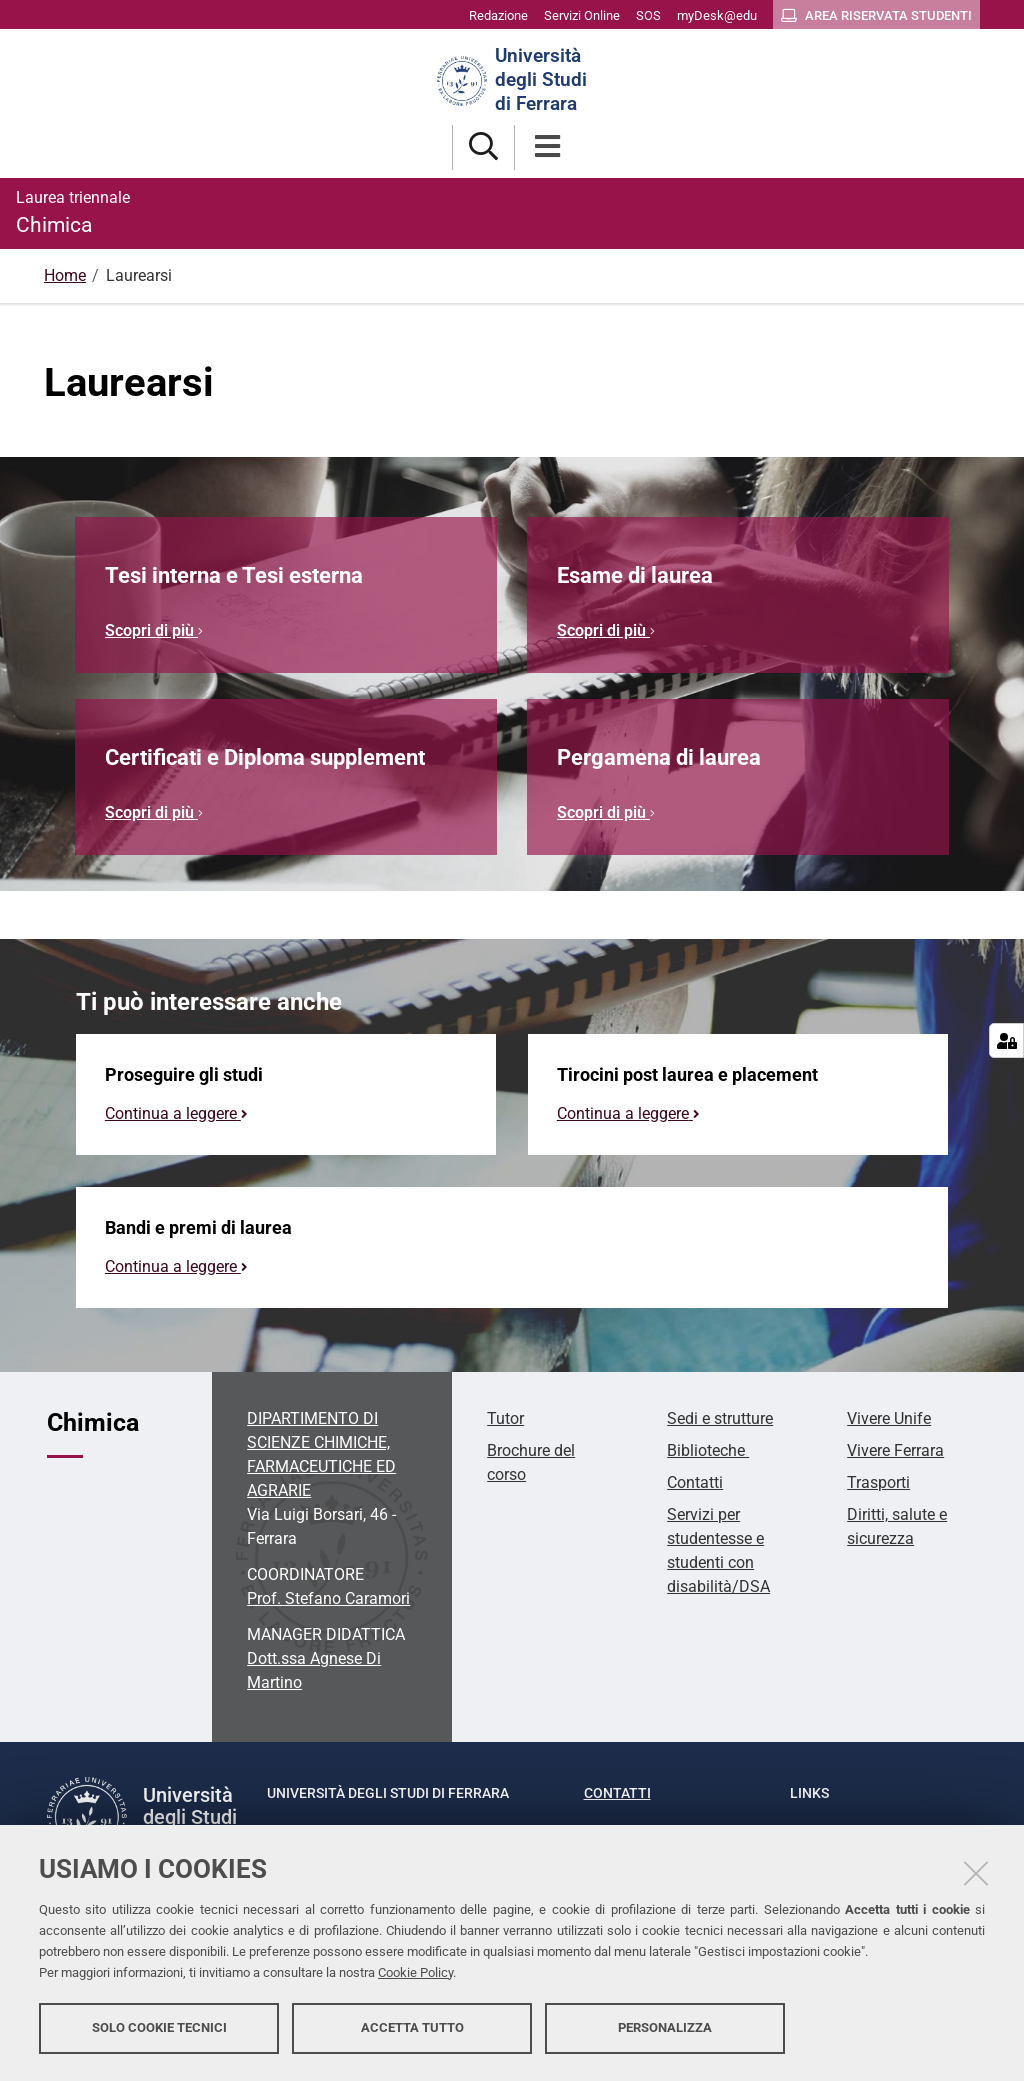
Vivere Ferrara (895, 1450)
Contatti (695, 1482)
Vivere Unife (889, 1418)
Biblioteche (708, 1450)
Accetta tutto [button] (412, 2028)
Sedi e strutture (720, 1418)
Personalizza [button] (665, 2028)
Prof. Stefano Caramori (328, 1598)
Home (65, 275)
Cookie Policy (415, 1973)
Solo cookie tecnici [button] (159, 2028)
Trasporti (878, 1482)
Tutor (505, 1418)
